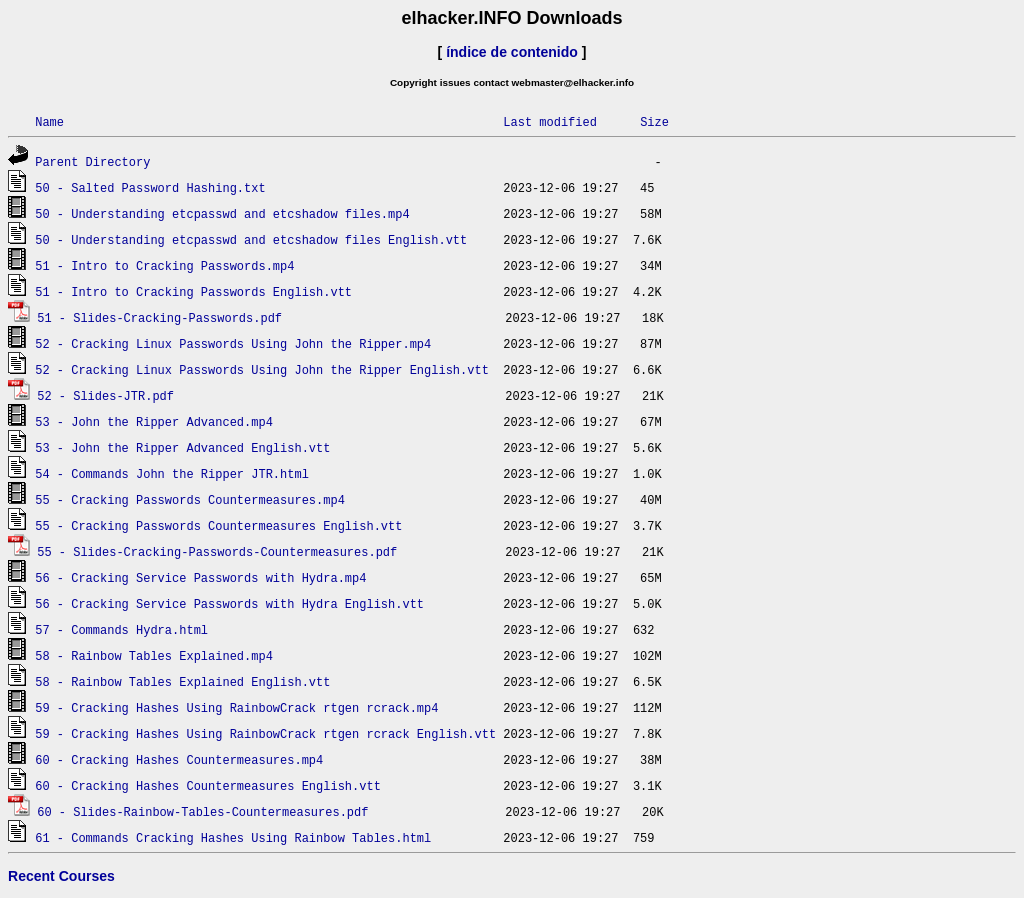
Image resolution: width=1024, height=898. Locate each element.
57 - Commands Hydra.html (121, 629)
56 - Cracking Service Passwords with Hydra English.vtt (229, 603)
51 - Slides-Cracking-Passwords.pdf (159, 317)
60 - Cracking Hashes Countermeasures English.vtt (208, 785)
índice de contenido (512, 52)
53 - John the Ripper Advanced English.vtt (182, 447)
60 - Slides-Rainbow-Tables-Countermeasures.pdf (202, 811)
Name (49, 121)
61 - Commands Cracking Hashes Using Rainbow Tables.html (233, 837)
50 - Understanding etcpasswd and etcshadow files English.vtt (251, 239)
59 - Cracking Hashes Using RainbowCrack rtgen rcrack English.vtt (265, 733)
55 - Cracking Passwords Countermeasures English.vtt (218, 525)
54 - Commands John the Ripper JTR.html (172, 473)
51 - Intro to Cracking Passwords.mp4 (164, 265)
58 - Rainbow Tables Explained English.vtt (182, 681)
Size (654, 121)
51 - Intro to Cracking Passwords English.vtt (193, 291)
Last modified (550, 121)
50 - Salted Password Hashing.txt (150, 187)
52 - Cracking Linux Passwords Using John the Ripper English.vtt (262, 369)
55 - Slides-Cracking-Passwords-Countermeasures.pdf (217, 551)
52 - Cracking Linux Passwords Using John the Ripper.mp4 (233, 343)
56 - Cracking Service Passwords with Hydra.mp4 (200, 577)
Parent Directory (92, 161)
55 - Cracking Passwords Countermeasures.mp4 (190, 499)
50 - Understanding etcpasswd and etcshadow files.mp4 (222, 213)
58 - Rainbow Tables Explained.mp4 (154, 655)
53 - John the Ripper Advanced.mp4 (154, 421)
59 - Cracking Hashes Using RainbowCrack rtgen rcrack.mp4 (236, 707)
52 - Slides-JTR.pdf (105, 395)
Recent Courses (61, 876)
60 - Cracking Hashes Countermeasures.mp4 (179, 759)
